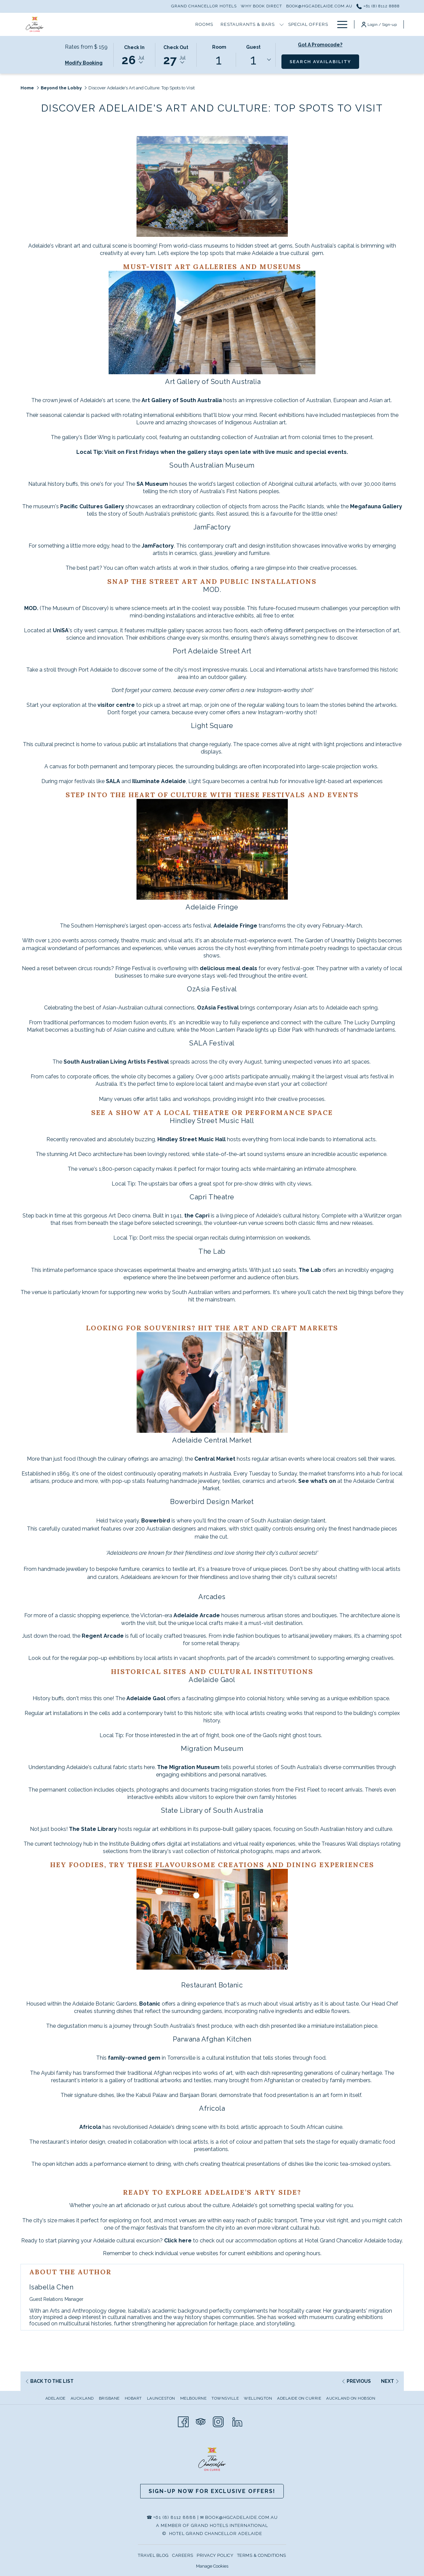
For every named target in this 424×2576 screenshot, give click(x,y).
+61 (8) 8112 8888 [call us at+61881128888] (377, 6)
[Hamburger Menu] (339, 24)
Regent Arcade (103, 1636)
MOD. (32, 608)
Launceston (161, 2398)
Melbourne (193, 2398)
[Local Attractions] (297, 24)
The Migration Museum (188, 1767)
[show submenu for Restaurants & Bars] (155, 24)
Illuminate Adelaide (159, 781)
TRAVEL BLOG (153, 2555)
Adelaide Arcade (197, 1615)
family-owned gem (134, 2058)
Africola (90, 2127)
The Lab (310, 1270)
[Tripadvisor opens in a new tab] (200, 2421)
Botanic (149, 2004)
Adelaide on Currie (299, 2398)
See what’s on (317, 1481)
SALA (113, 781)
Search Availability (324, 61)
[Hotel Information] (234, 24)
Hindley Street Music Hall (191, 1139)
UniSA (61, 630)
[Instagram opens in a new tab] (218, 2421)
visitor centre (116, 705)
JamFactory (158, 546)
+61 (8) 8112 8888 (174, 2517)
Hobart (133, 2398)
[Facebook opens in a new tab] (183, 2421)
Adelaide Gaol (146, 1698)
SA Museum (152, 484)
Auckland (82, 2398)
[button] (134, 54)
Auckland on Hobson (350, 2398)
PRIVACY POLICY (215, 2555)
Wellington (258, 2398)
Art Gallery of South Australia (182, 400)
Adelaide (55, 2398)
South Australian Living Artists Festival (117, 1062)
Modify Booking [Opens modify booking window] (84, 63)
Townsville (225, 2398)
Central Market (215, 1459)
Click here (178, 2240)
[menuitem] (56, 2398)
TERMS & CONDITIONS (261, 2555)
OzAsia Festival (218, 1007)
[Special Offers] (181, 24)
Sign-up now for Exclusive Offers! (212, 2491)
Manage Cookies (212, 2566)
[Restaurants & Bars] (121, 24)
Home (27, 87)
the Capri (196, 1215)
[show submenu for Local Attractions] (329, 24)
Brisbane (109, 2398)
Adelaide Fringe (235, 925)
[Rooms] (77, 24)
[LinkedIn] (237, 2421)
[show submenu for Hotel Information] (266, 24)
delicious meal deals (227, 968)
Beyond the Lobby (61, 87)
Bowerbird (156, 1520)
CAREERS (182, 2555)
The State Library (93, 1829)
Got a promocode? (320, 44)
